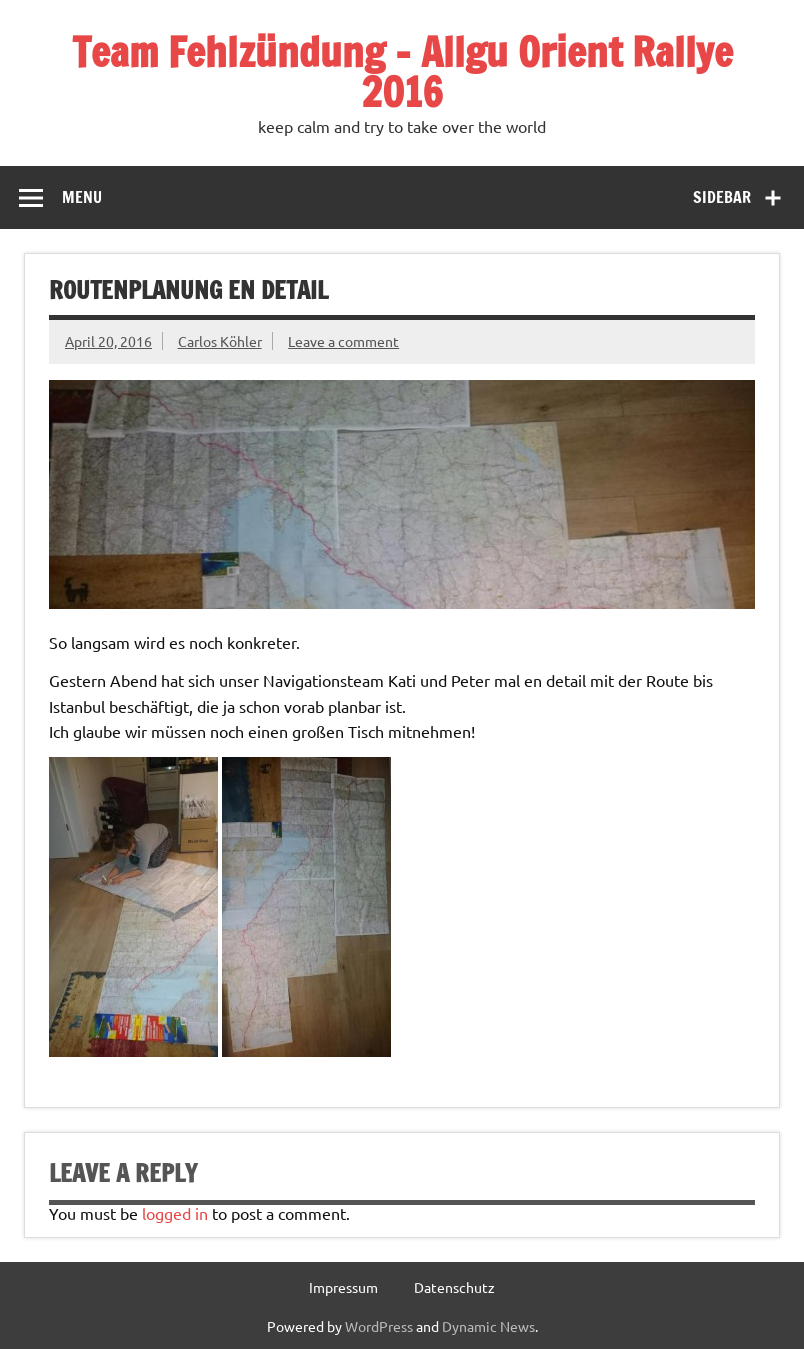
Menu (82, 197)
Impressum (343, 1287)
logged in (175, 1213)
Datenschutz (454, 1287)
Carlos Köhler (220, 341)
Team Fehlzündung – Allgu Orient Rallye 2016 (402, 71)
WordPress (379, 1326)
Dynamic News (488, 1326)
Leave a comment (343, 341)
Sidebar (722, 197)
